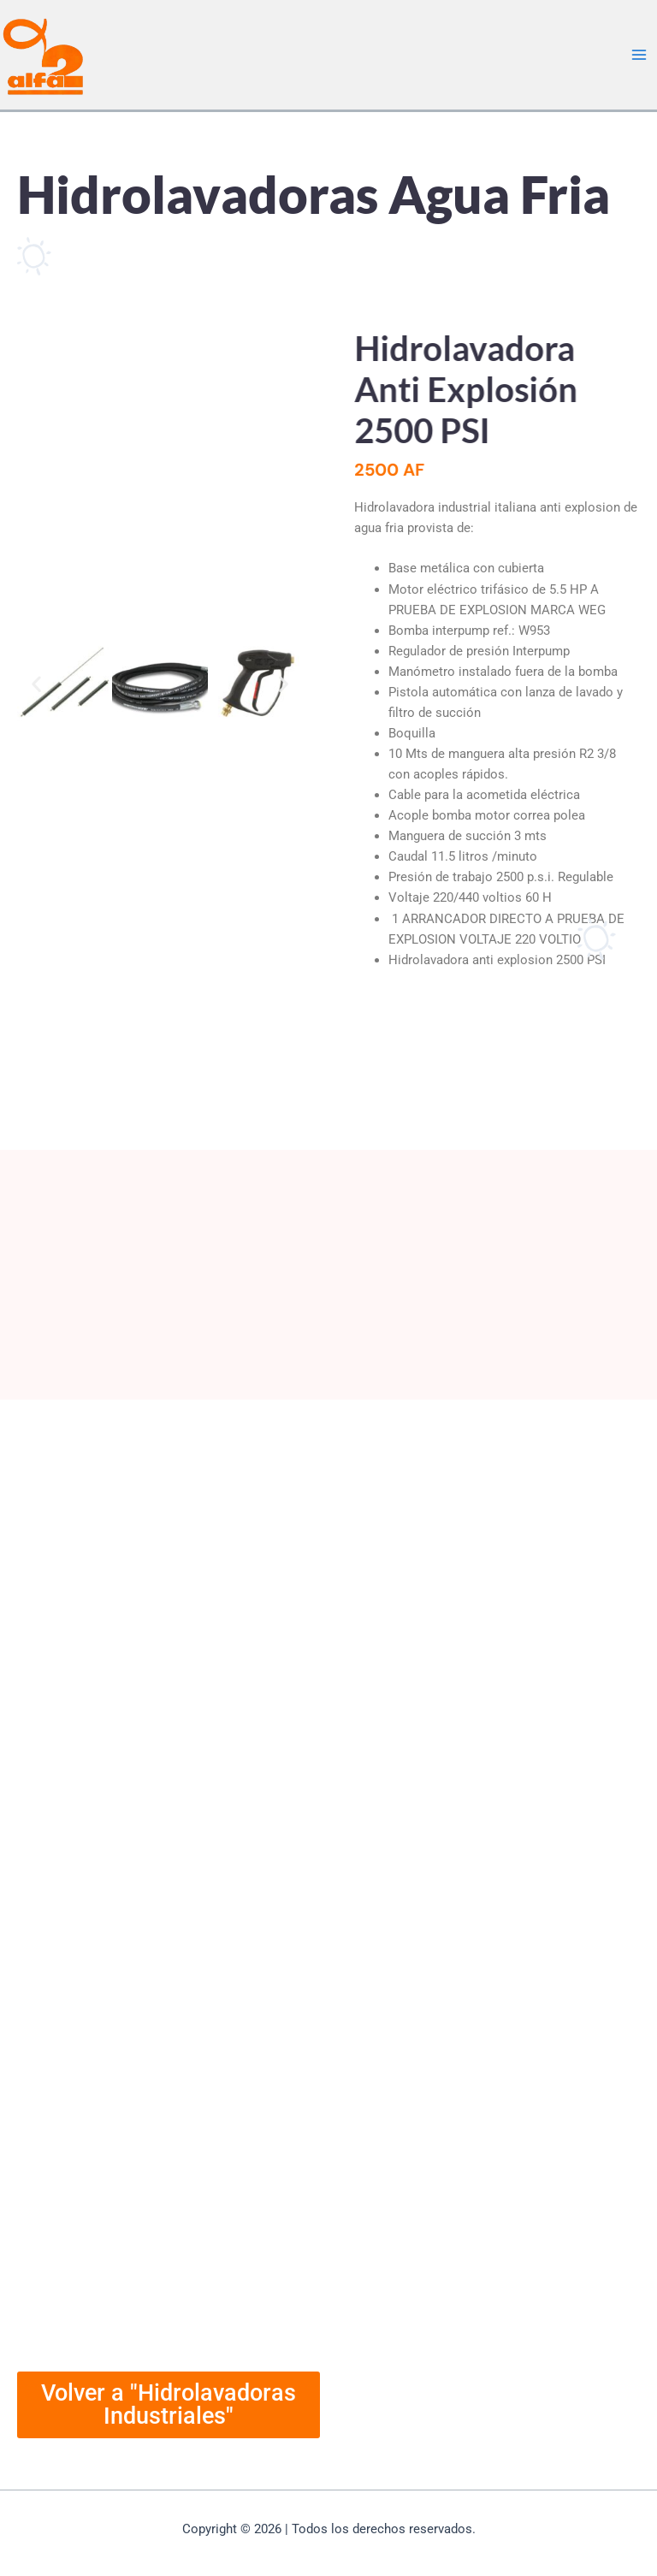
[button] (36, 683)
